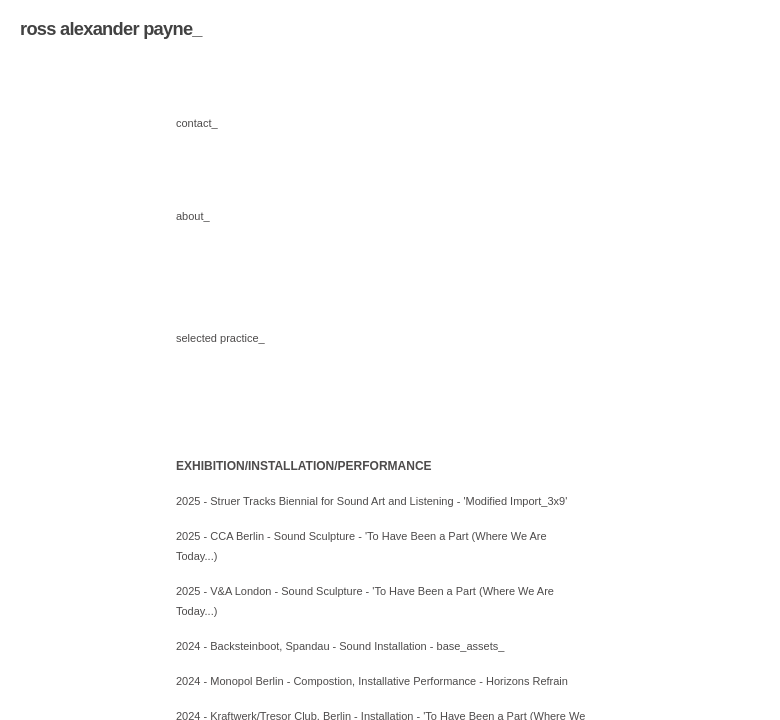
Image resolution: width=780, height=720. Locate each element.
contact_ (197, 123)
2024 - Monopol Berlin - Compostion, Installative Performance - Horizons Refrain (372, 681)
